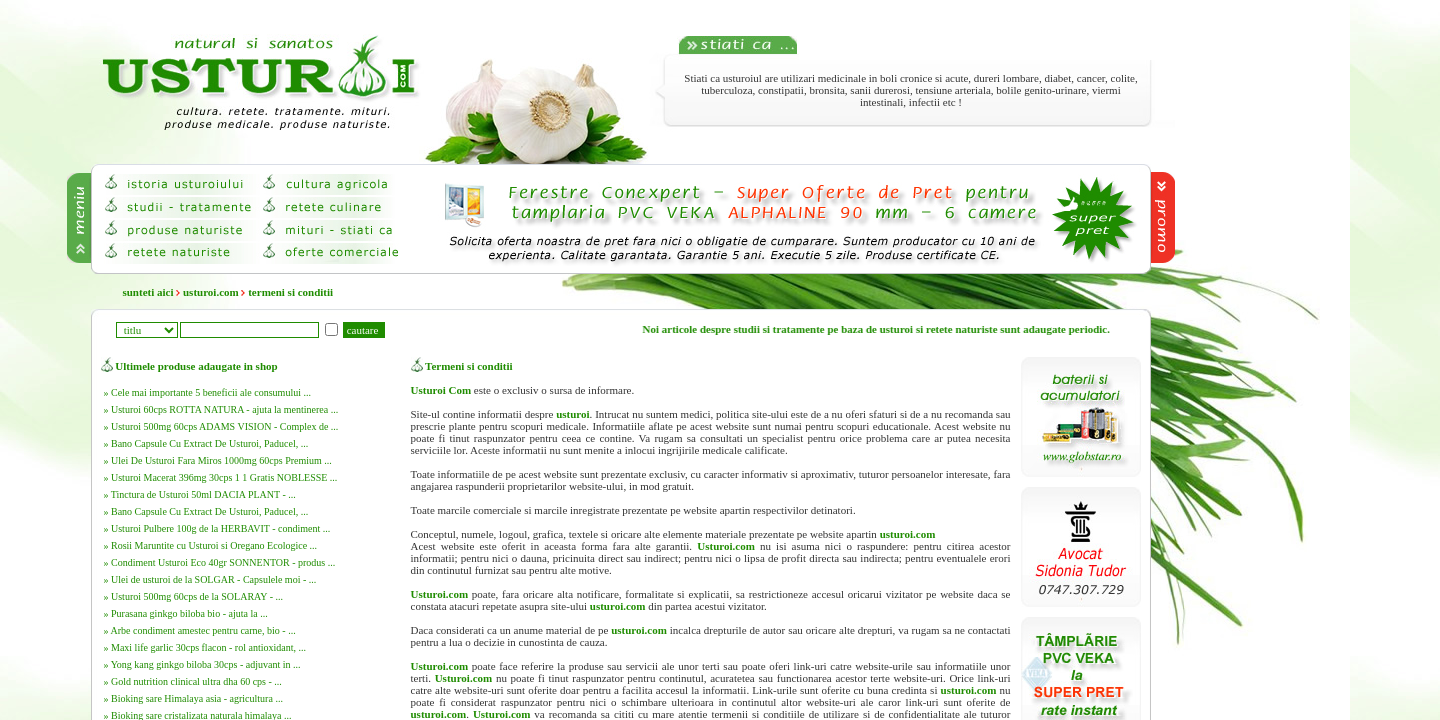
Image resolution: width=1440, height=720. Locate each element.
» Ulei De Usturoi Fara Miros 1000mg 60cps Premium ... (218, 460)
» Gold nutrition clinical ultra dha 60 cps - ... (193, 681)
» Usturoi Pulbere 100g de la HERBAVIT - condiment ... (217, 528)
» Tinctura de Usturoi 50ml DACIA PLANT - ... (200, 494)
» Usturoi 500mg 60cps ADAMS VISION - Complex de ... (221, 426)
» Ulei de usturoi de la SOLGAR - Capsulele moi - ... (210, 579)
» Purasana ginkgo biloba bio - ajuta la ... (186, 613)
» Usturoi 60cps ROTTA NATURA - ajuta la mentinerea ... (221, 409)
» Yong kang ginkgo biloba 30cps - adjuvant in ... (202, 664)
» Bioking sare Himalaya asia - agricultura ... (193, 698)
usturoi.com (211, 292)
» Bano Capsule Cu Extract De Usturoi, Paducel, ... (206, 443)
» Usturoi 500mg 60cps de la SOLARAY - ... (194, 596)
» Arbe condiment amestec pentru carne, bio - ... (200, 630)
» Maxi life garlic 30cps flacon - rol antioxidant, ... (205, 647)
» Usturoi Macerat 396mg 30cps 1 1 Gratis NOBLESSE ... (221, 477)
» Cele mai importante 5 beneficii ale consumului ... (207, 392)
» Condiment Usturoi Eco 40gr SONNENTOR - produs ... (220, 562)
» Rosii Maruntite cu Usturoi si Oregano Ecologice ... (211, 545)
